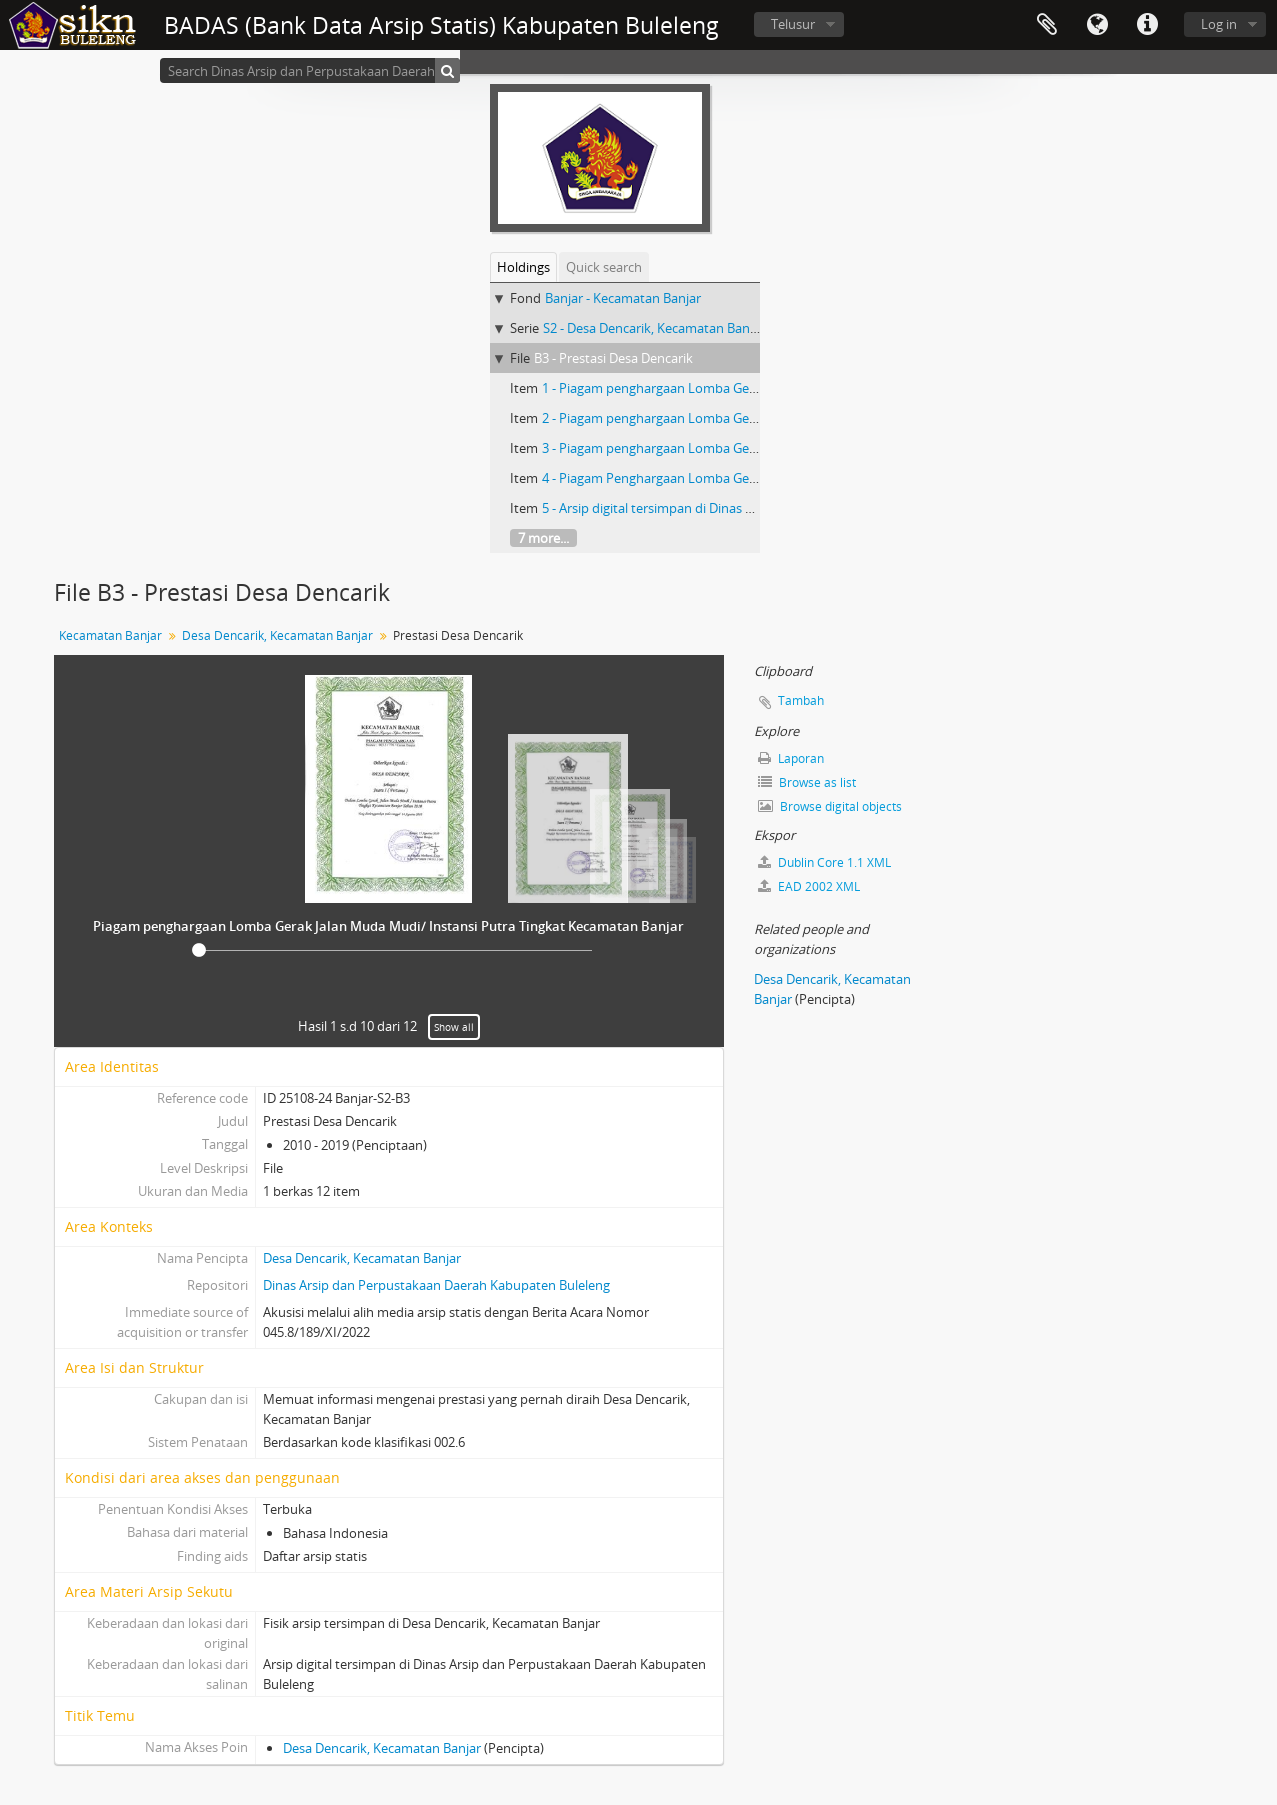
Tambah (801, 700)
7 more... (543, 538)
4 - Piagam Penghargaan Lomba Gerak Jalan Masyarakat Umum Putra (747, 478)
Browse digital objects (830, 806)
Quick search (604, 267)
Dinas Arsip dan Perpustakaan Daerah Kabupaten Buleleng (436, 1285)
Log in (1219, 24)
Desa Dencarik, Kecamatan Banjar (277, 635)
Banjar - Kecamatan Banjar (623, 298)
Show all (454, 1027)
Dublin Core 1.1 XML (824, 862)
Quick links (1147, 25)
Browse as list (807, 782)
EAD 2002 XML (809, 886)
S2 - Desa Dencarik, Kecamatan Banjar (654, 328)
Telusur (793, 24)
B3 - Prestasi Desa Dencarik (613, 358)
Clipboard (1047, 25)
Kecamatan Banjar (110, 635)
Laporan (791, 758)
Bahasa (1097, 25)
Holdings (523, 267)
